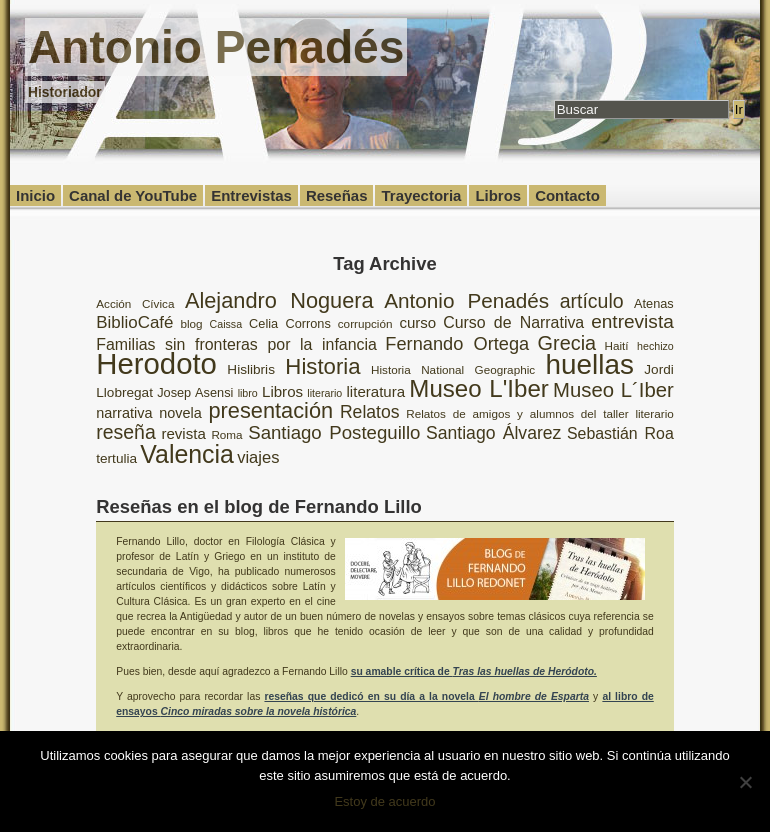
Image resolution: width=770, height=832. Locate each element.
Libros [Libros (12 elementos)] (282, 391)
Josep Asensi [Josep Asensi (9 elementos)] (195, 392)
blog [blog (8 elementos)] (191, 323)
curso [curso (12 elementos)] (417, 322)
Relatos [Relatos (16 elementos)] (370, 412)
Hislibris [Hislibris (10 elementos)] (251, 369)
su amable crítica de (474, 671)
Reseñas (337, 195)
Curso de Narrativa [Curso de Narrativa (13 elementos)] (513, 322)
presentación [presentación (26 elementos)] (271, 410)
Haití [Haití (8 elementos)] (617, 345)
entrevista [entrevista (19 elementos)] (632, 321)
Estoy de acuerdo (384, 801)
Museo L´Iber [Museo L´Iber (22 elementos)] (613, 390)
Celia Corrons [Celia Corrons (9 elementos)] (290, 323)
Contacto (567, 195)
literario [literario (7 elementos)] (324, 393)
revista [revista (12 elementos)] (183, 433)
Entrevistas (251, 195)
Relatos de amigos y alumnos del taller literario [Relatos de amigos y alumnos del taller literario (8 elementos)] (540, 413)
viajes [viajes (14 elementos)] (258, 457)
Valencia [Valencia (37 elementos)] (187, 454)
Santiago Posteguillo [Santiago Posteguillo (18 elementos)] (334, 432)
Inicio (35, 195)
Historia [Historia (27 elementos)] (322, 366)
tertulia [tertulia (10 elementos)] (116, 458)
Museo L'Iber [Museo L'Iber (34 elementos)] (479, 388)
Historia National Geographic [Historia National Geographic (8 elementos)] (453, 369)
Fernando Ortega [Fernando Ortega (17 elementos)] (457, 344)
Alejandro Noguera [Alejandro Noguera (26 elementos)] (279, 300)
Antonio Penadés (216, 47)
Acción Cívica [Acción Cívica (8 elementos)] (135, 303)
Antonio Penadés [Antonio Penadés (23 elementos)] (466, 300)
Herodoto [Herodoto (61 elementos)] (156, 363)
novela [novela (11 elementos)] (180, 413)
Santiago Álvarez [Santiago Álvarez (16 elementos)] (493, 433)
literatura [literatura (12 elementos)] (376, 391)
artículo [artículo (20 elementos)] (592, 301)
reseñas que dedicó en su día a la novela (426, 696)
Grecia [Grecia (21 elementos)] (567, 343)
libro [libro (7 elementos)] (248, 393)
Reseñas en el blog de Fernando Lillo (259, 506)
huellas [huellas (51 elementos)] (590, 364)
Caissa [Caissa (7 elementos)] (226, 324)
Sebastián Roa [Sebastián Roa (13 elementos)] (620, 433)
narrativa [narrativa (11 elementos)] (124, 413)
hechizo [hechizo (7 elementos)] (655, 346)
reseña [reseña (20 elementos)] (126, 432)
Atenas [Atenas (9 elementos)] (654, 303)
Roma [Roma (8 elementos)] (226, 434)
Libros (498, 195)
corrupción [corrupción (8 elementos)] (365, 323)
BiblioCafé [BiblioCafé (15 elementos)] (134, 322)
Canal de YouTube (133, 195)
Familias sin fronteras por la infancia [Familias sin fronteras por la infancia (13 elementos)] (236, 344)
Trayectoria (421, 195)
